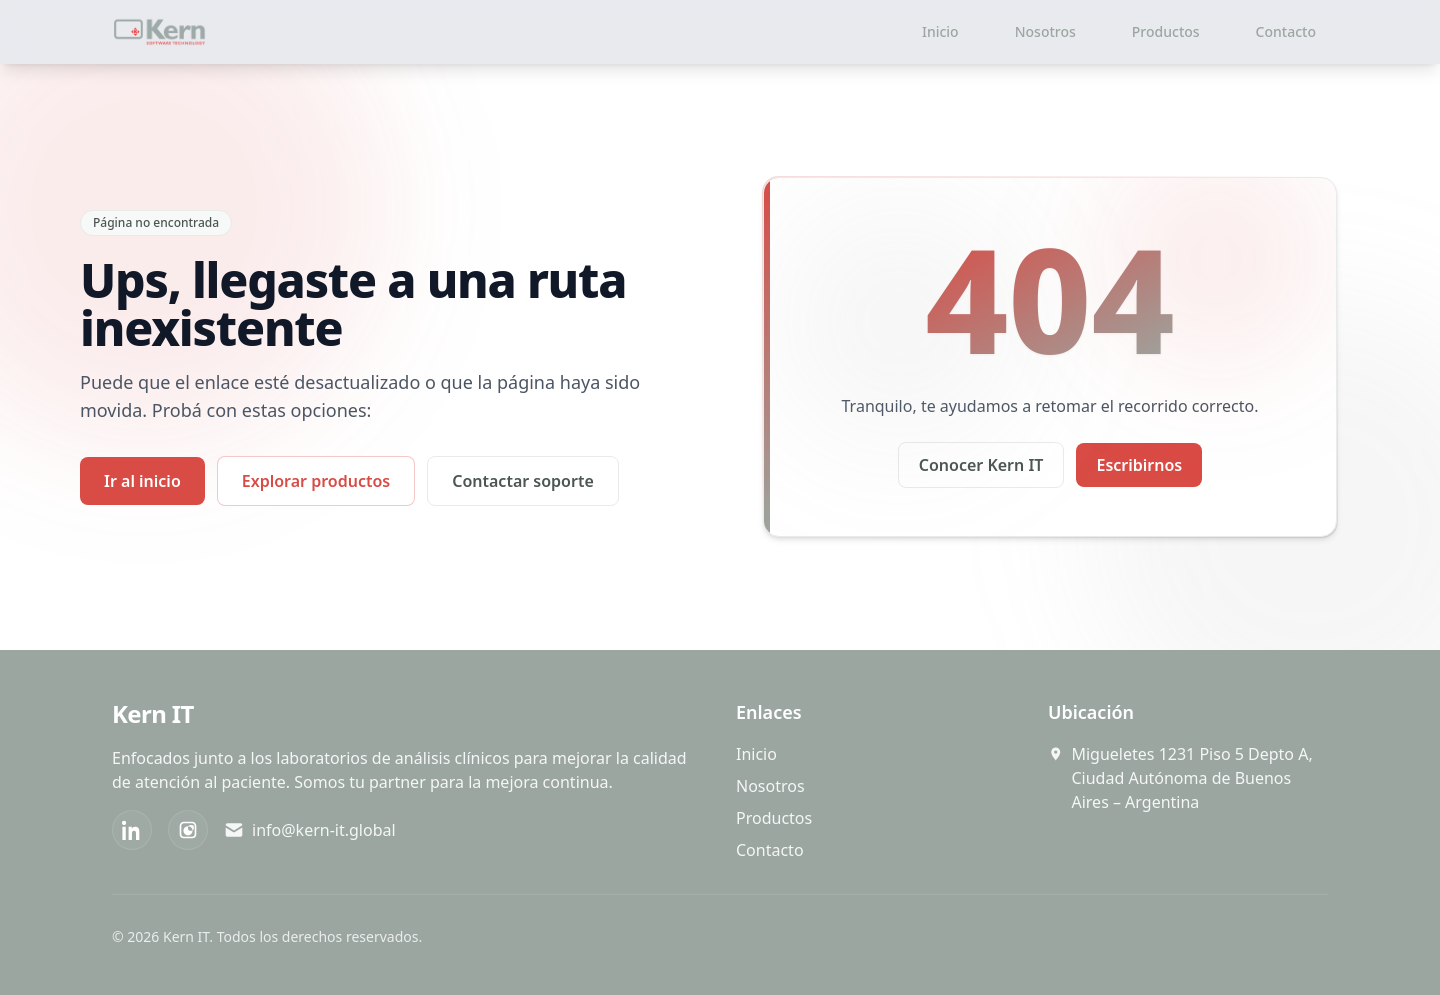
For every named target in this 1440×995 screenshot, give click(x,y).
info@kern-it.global (310, 830)
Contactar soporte (523, 481)
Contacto (1286, 31)
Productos (1166, 31)
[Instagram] (188, 830)
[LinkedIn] (132, 830)
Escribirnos (1139, 465)
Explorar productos (316, 481)
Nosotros (1045, 31)
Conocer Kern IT (981, 465)
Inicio (940, 31)
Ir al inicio (142, 481)
